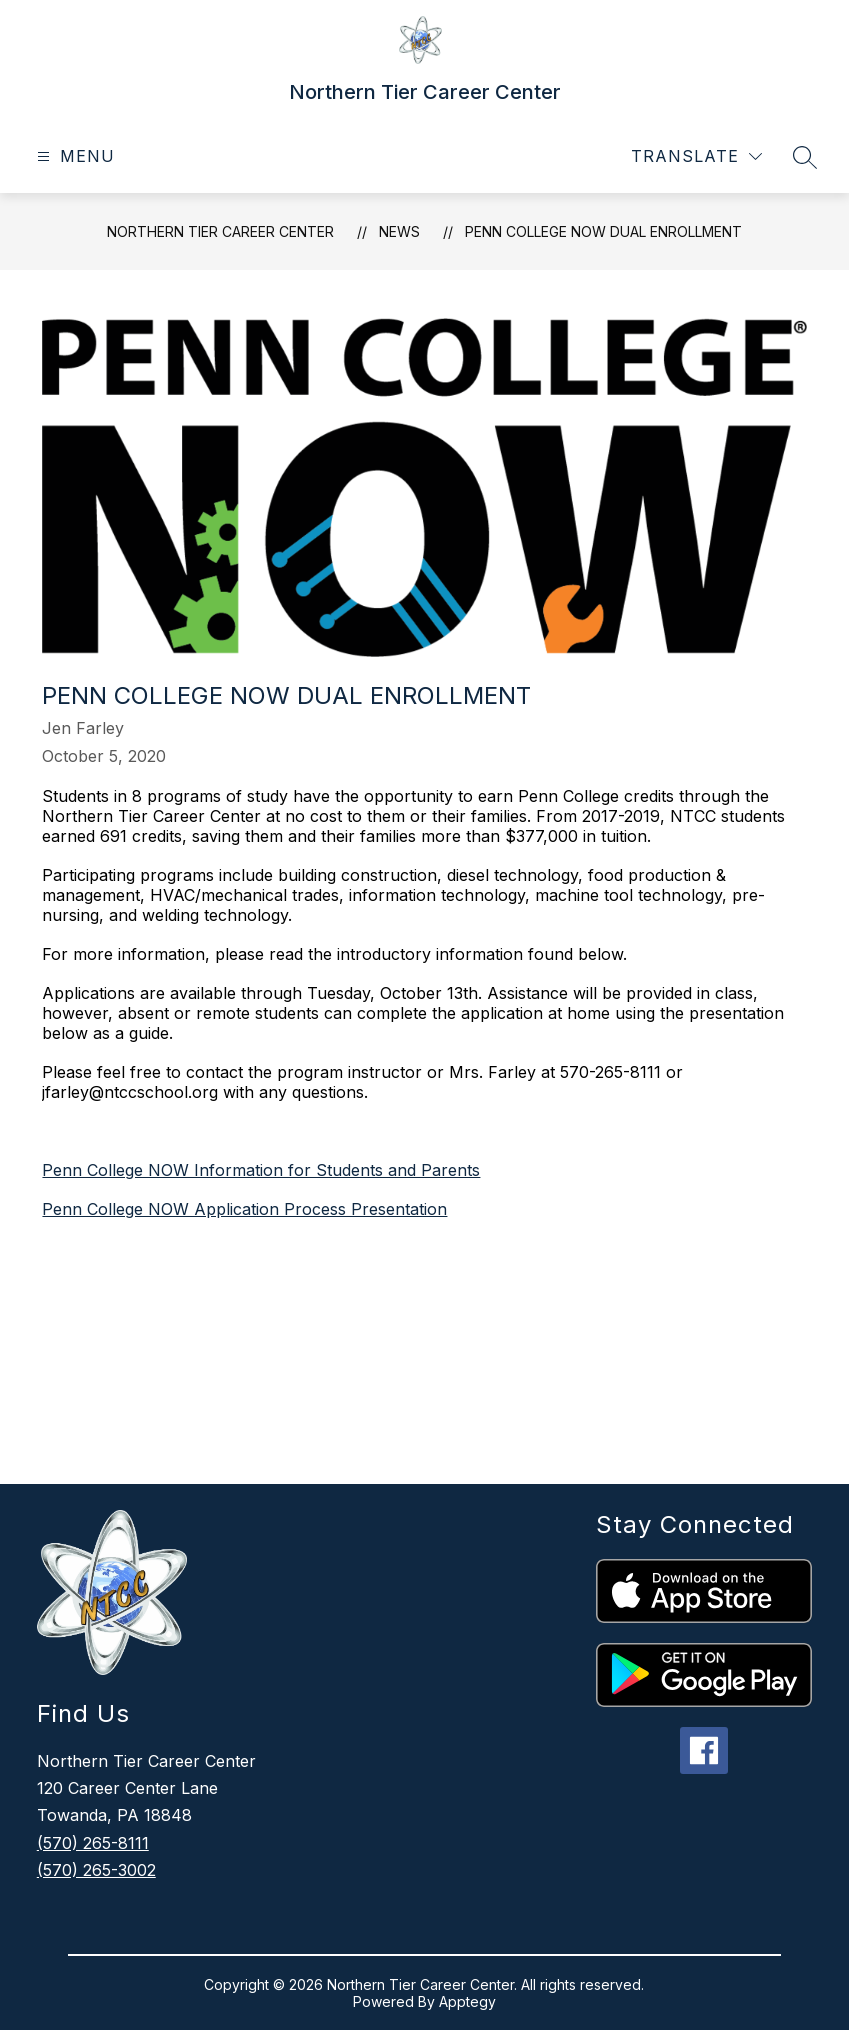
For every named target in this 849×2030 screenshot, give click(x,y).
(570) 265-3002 (96, 1870)
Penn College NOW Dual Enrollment (603, 231)
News (399, 231)
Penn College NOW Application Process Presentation (244, 1209)
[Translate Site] (696, 156)
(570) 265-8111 (93, 1843)
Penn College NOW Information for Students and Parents (261, 1170)
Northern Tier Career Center (220, 231)
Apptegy (467, 2001)
